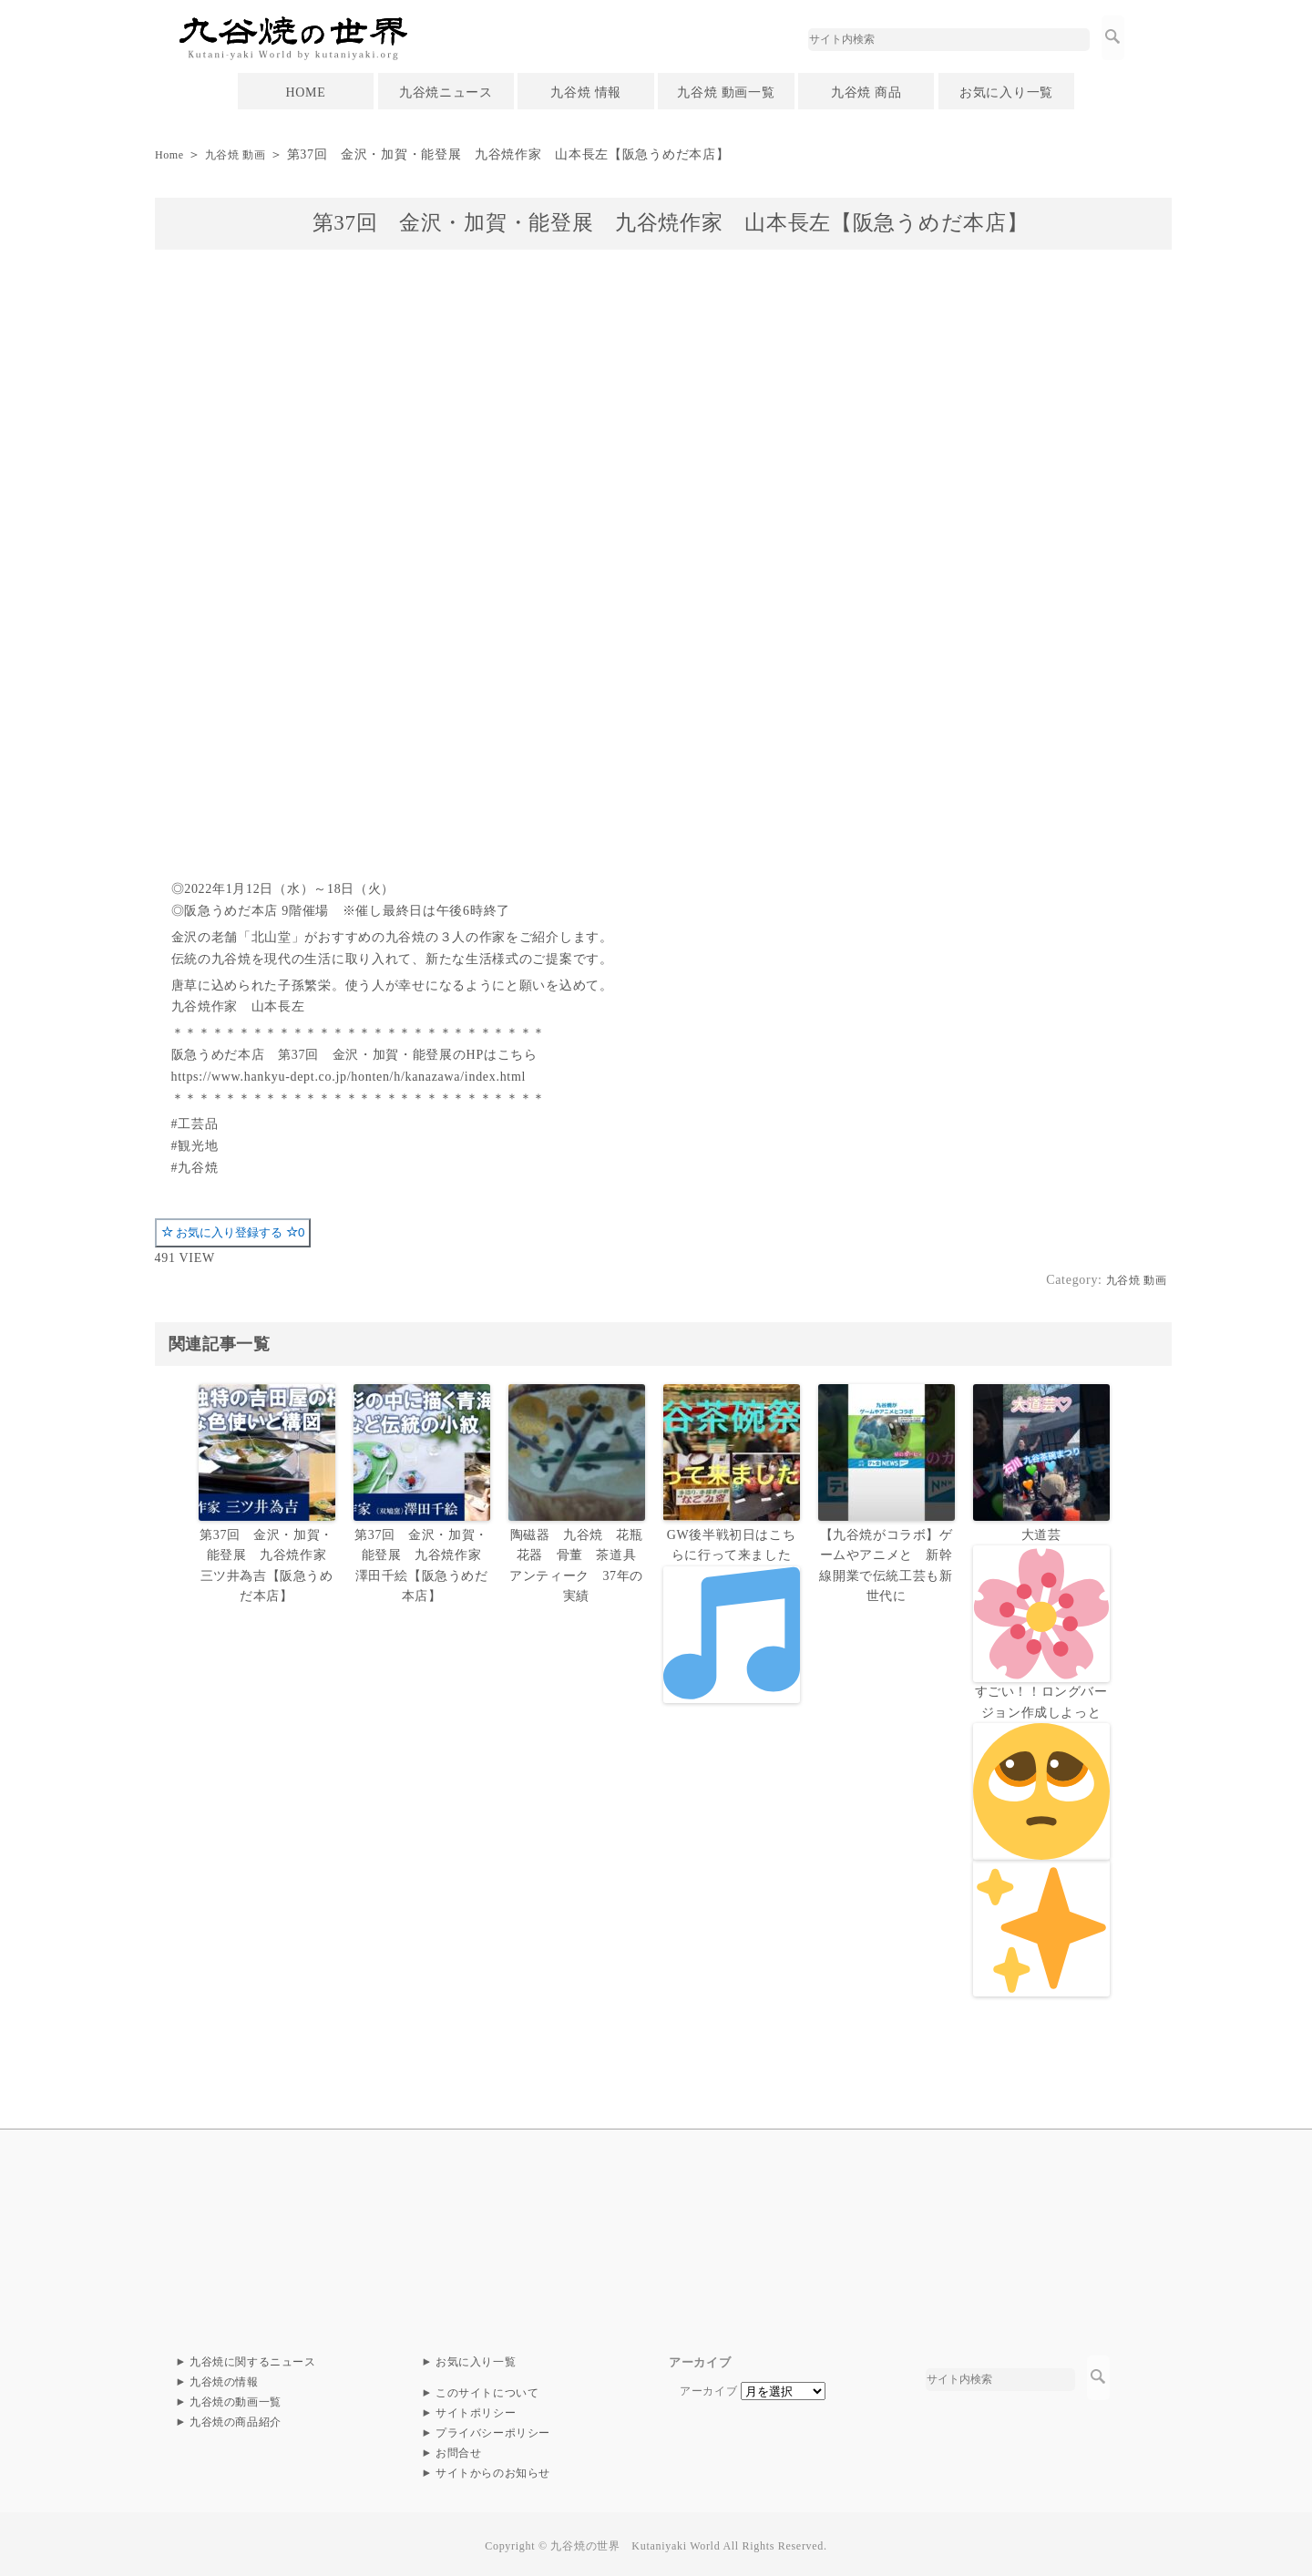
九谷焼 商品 (866, 92)
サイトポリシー (476, 2408)
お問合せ (459, 2448)
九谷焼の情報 (224, 2377)
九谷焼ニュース (446, 92)
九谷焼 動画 (245, 154)
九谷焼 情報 (585, 92)
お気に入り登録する (233, 1232)
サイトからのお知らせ (493, 2468)
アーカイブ (709, 2386)
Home (172, 154)
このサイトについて (487, 2388)
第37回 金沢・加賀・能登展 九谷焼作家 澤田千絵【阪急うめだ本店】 (424, 1562)
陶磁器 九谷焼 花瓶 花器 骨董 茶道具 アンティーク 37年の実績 (579, 1562)
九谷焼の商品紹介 (236, 2417)
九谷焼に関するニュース (253, 2357)
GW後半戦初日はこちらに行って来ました (731, 1613)
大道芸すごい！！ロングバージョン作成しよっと (1041, 1759)
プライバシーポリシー (493, 2428)
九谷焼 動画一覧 (725, 92)
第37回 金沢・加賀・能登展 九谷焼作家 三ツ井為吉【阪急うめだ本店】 (269, 1562)
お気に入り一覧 (1006, 92)
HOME (305, 92)
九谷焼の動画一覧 (236, 2397)
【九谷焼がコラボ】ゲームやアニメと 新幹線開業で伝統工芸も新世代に (886, 1562)
